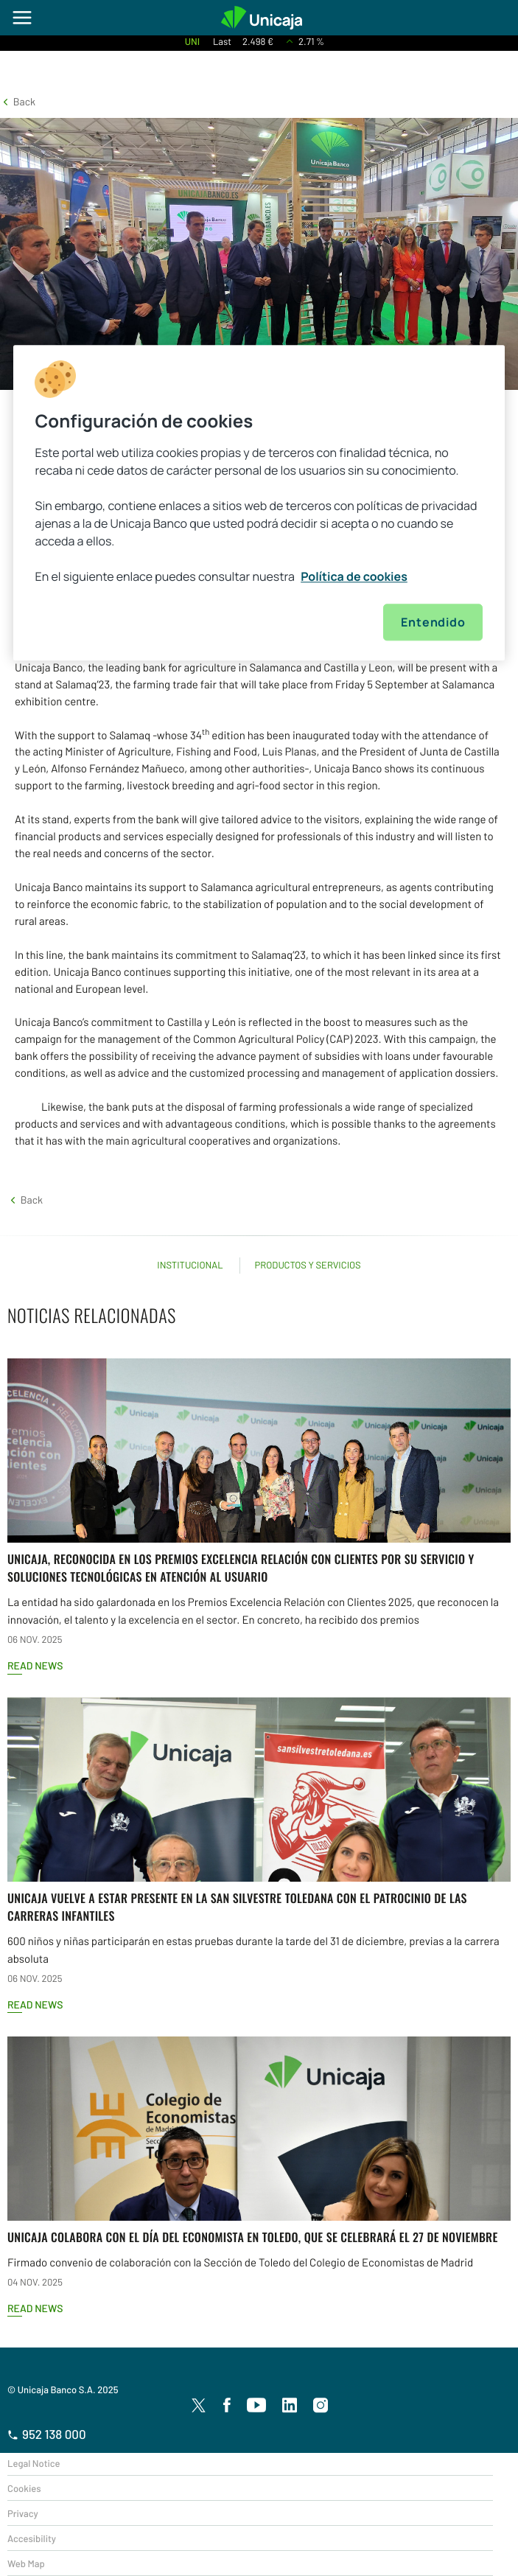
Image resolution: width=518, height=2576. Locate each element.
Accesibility (31, 2538)
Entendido (433, 623)
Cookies (24, 2488)
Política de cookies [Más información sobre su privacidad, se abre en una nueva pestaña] (354, 577)
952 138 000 (46, 2434)
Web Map (26, 2563)
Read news (35, 1665)
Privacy (22, 2513)
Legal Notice (33, 2463)
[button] (17, 101)
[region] (259, 503)
